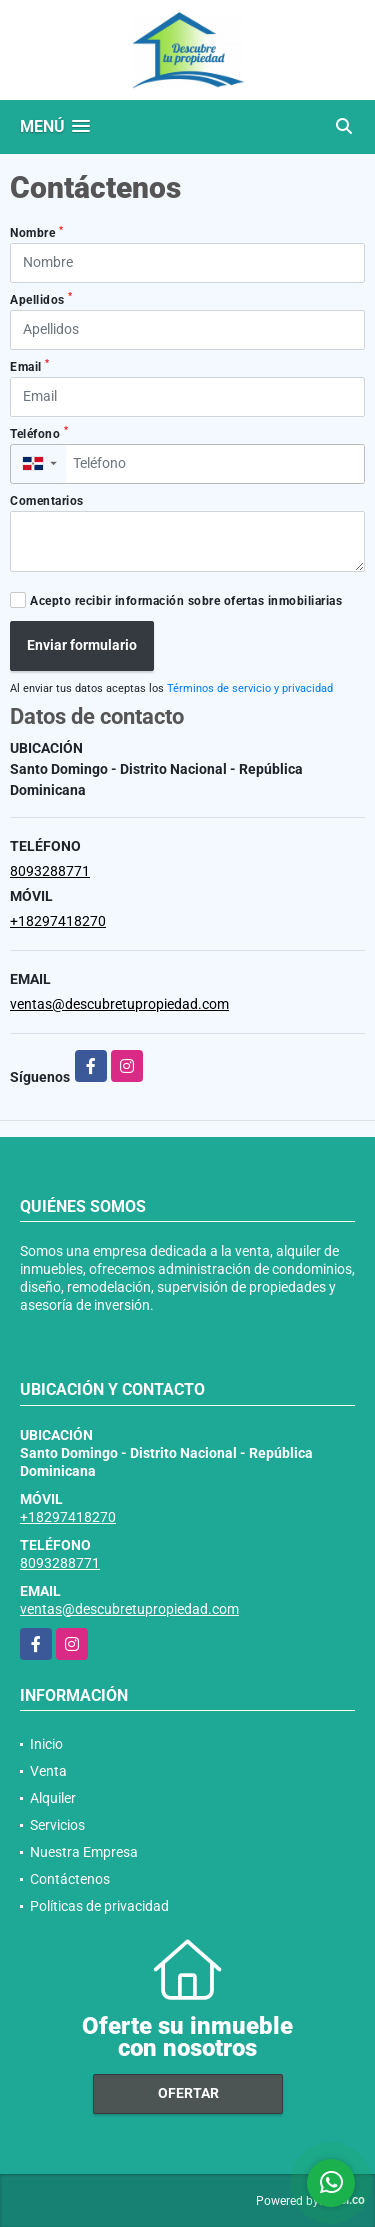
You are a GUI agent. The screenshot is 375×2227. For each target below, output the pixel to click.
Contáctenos (70, 1879)
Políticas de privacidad (99, 1906)
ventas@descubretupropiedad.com (119, 1004)
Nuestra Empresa (84, 1852)
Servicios (57, 1825)
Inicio (46, 1744)
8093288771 (50, 871)
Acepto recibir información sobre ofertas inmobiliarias (186, 601)
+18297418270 (58, 921)
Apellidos (41, 299)
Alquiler (53, 1798)
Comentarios (47, 501)
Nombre (36, 233)
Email (30, 366)
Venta (48, 1771)
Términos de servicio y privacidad (250, 688)
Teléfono (39, 433)
